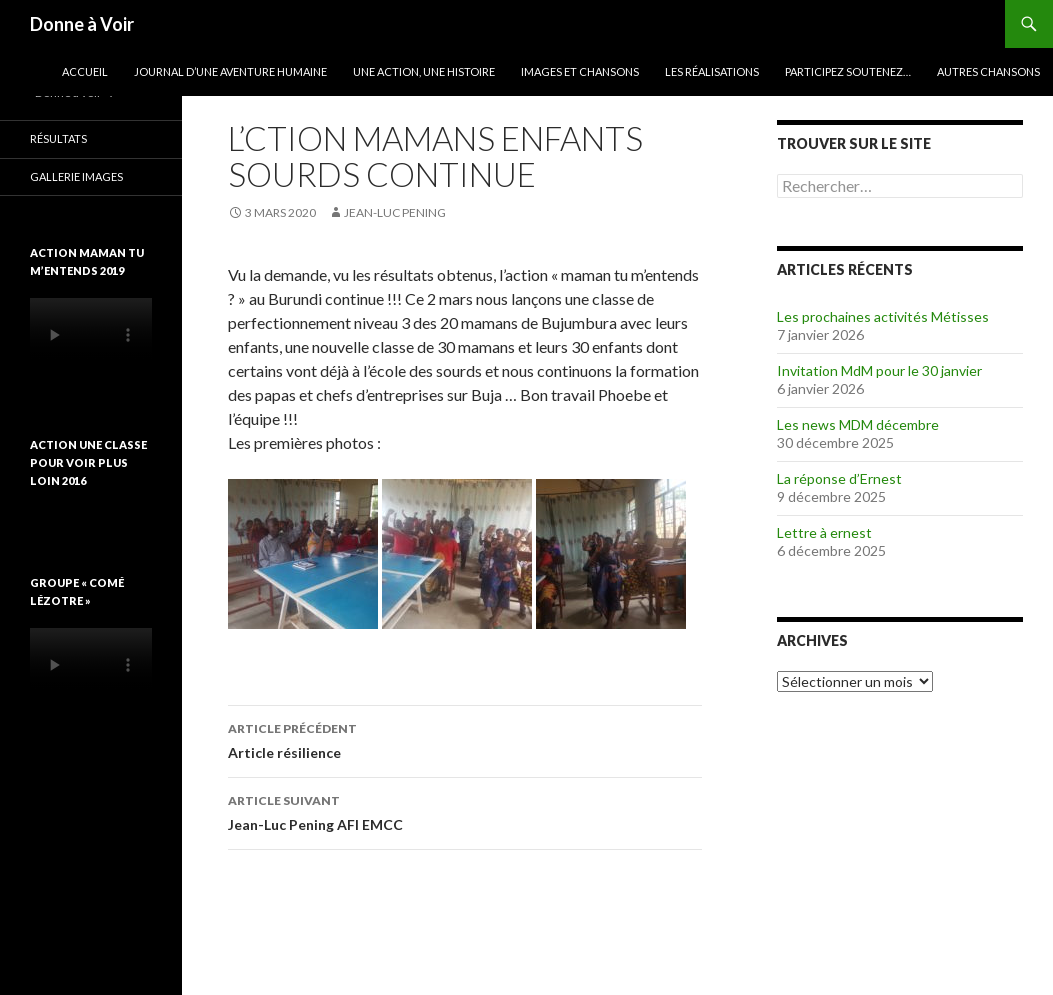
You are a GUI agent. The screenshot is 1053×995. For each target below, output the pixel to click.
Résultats (58, 138)
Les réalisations (712, 71)
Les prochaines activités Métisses (883, 316)
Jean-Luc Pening (395, 212)
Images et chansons (580, 71)
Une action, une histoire (424, 71)
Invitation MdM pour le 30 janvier (879, 370)
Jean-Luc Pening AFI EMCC (465, 811)
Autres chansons (988, 71)
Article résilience (465, 739)
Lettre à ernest (824, 532)
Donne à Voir (82, 24)
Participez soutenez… (848, 71)
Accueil (85, 71)
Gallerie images (76, 176)
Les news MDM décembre (858, 424)
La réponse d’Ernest (839, 478)
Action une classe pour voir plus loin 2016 (88, 462)
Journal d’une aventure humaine (230, 71)
